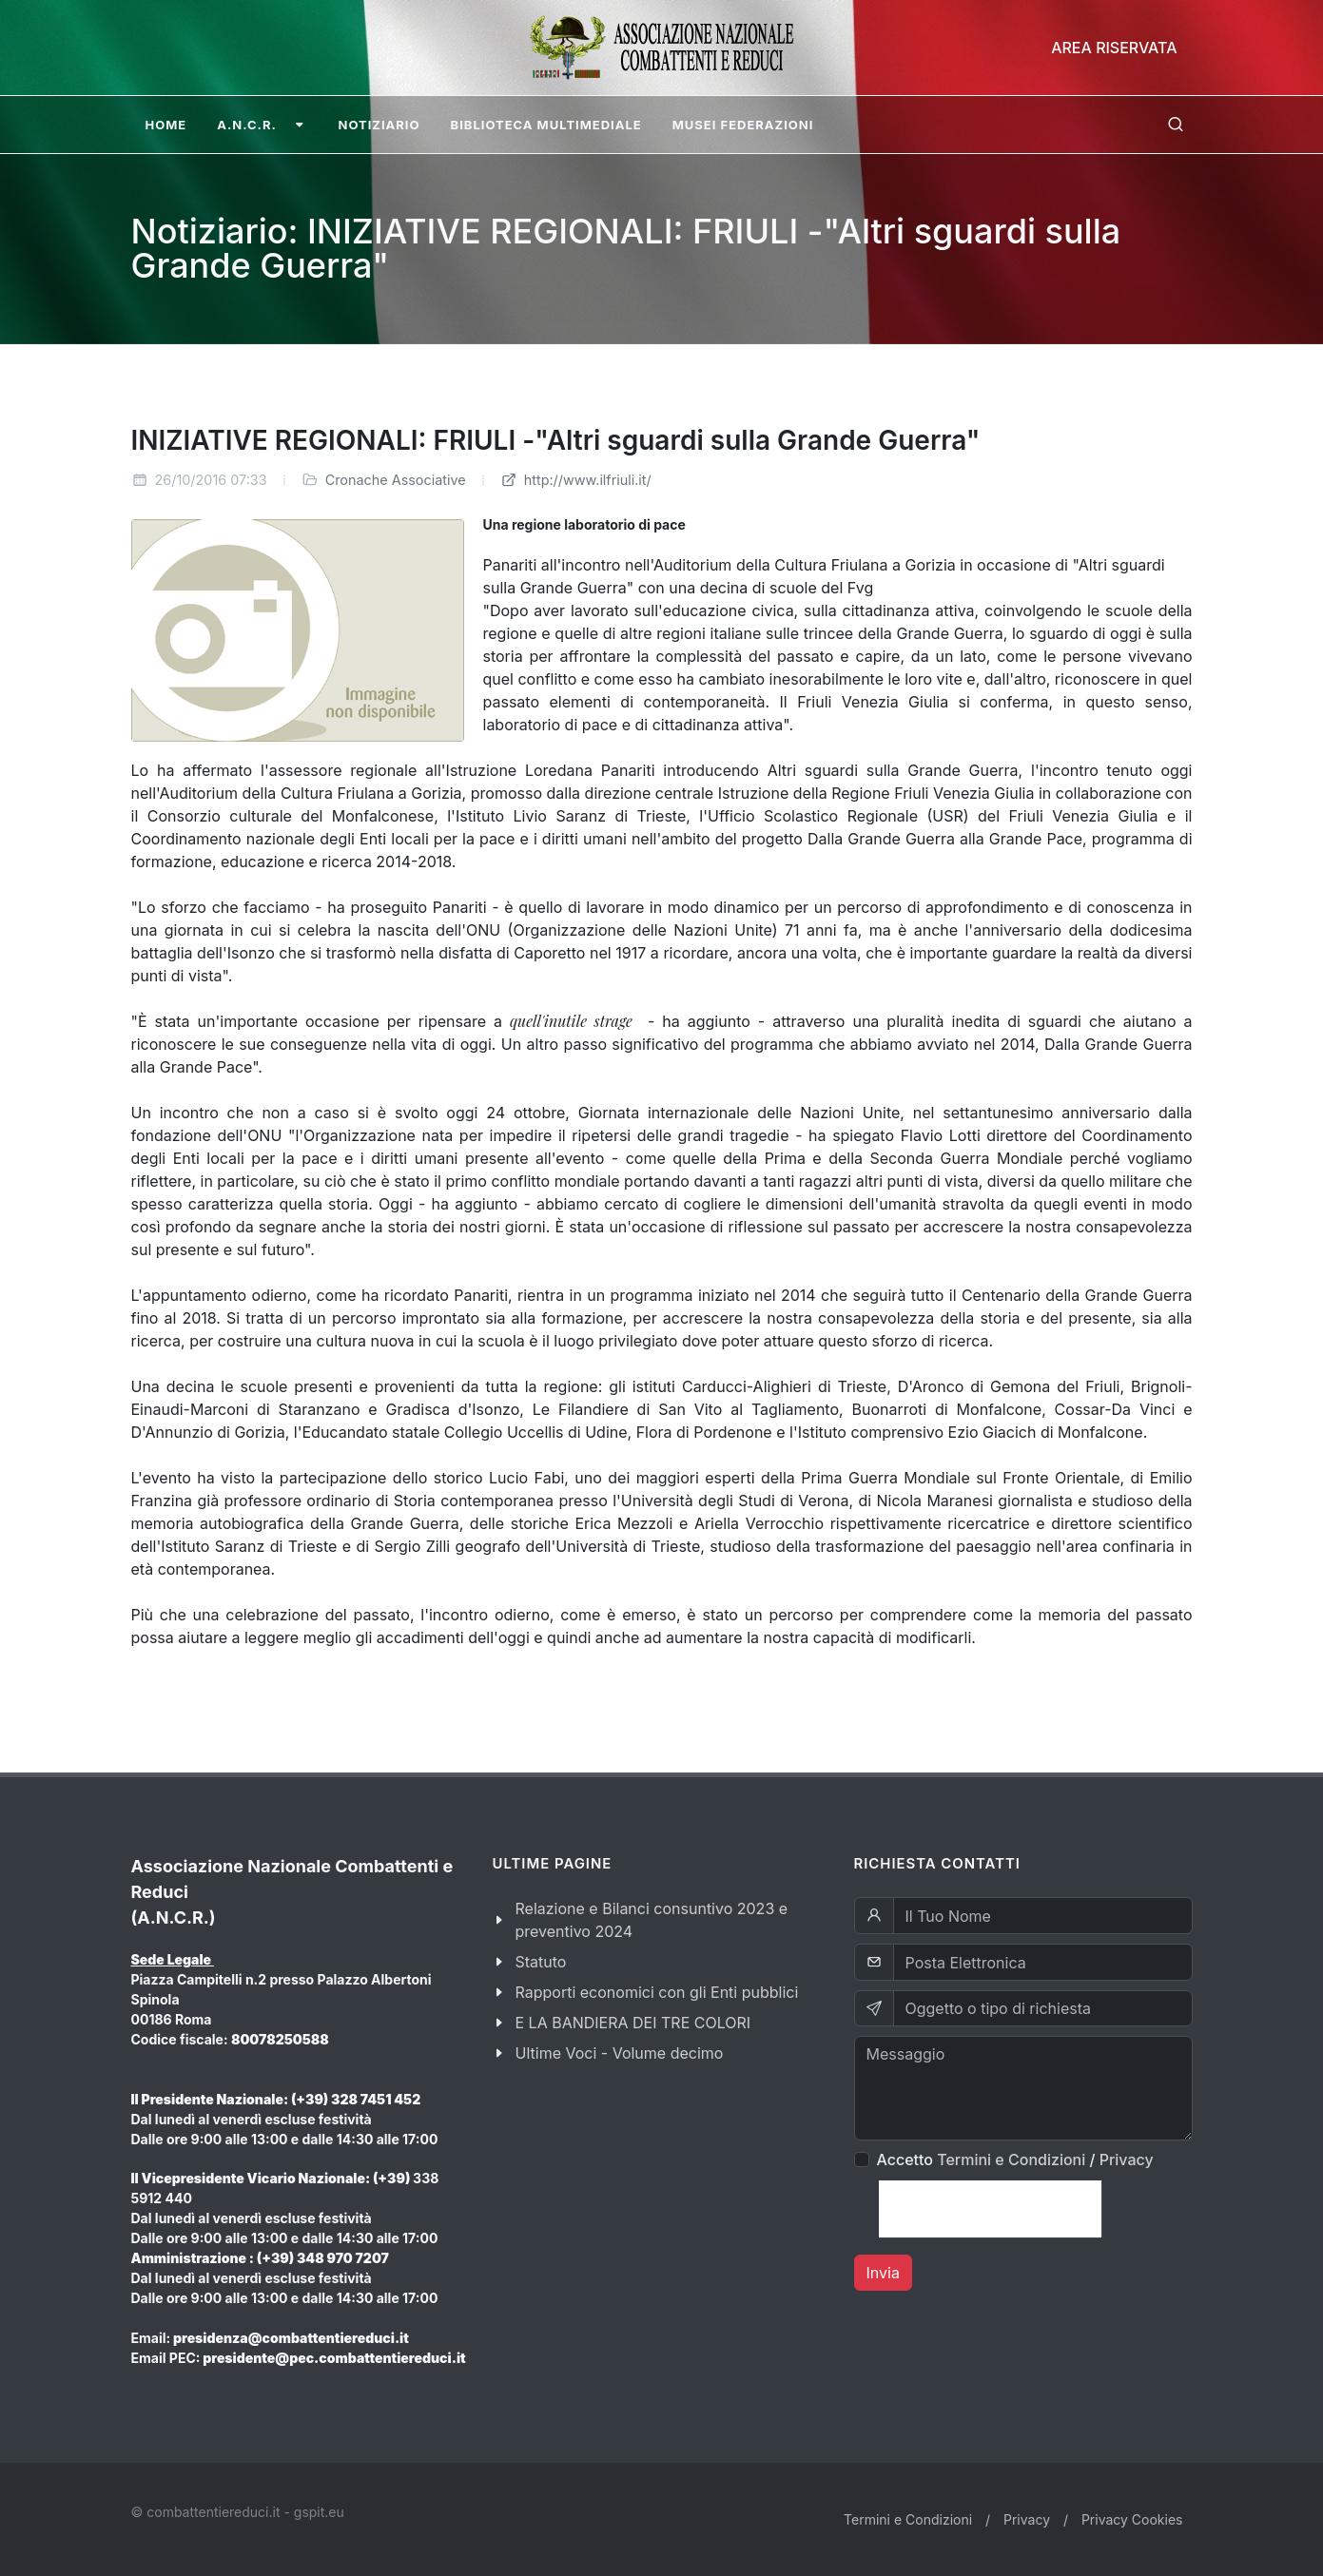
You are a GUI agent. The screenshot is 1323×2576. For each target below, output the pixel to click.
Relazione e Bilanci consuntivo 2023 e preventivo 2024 (652, 1920)
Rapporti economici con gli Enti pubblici (657, 1992)
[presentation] (990, 2208)
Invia (883, 2272)
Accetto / (1015, 2159)
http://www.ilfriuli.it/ (576, 480)
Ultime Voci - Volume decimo (620, 2053)
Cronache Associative (395, 480)
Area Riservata (1114, 47)
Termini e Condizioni (1011, 2159)
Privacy (1126, 2159)
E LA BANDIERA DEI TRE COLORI (633, 2022)
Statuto (541, 1961)
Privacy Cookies (1132, 2519)
